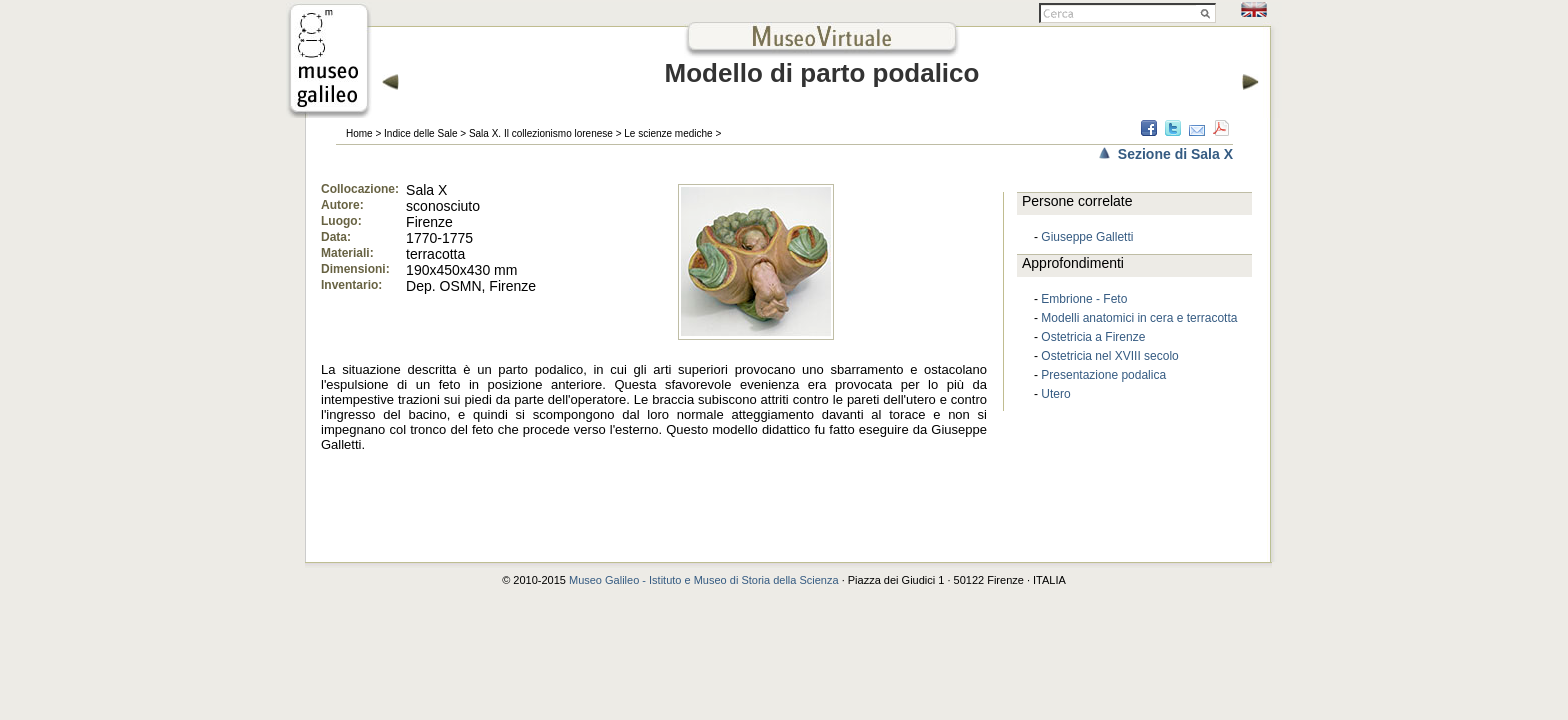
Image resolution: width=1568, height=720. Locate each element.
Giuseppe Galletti (1087, 237)
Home (359, 133)
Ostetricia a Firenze (1093, 337)
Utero (1055, 394)
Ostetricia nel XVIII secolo (1109, 356)
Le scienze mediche (668, 133)
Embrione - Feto (1084, 299)
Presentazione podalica (1103, 375)
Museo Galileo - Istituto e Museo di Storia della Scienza (704, 580)
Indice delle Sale (420, 133)
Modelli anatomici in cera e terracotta (1139, 318)
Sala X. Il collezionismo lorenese (541, 133)
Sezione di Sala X (1175, 154)
